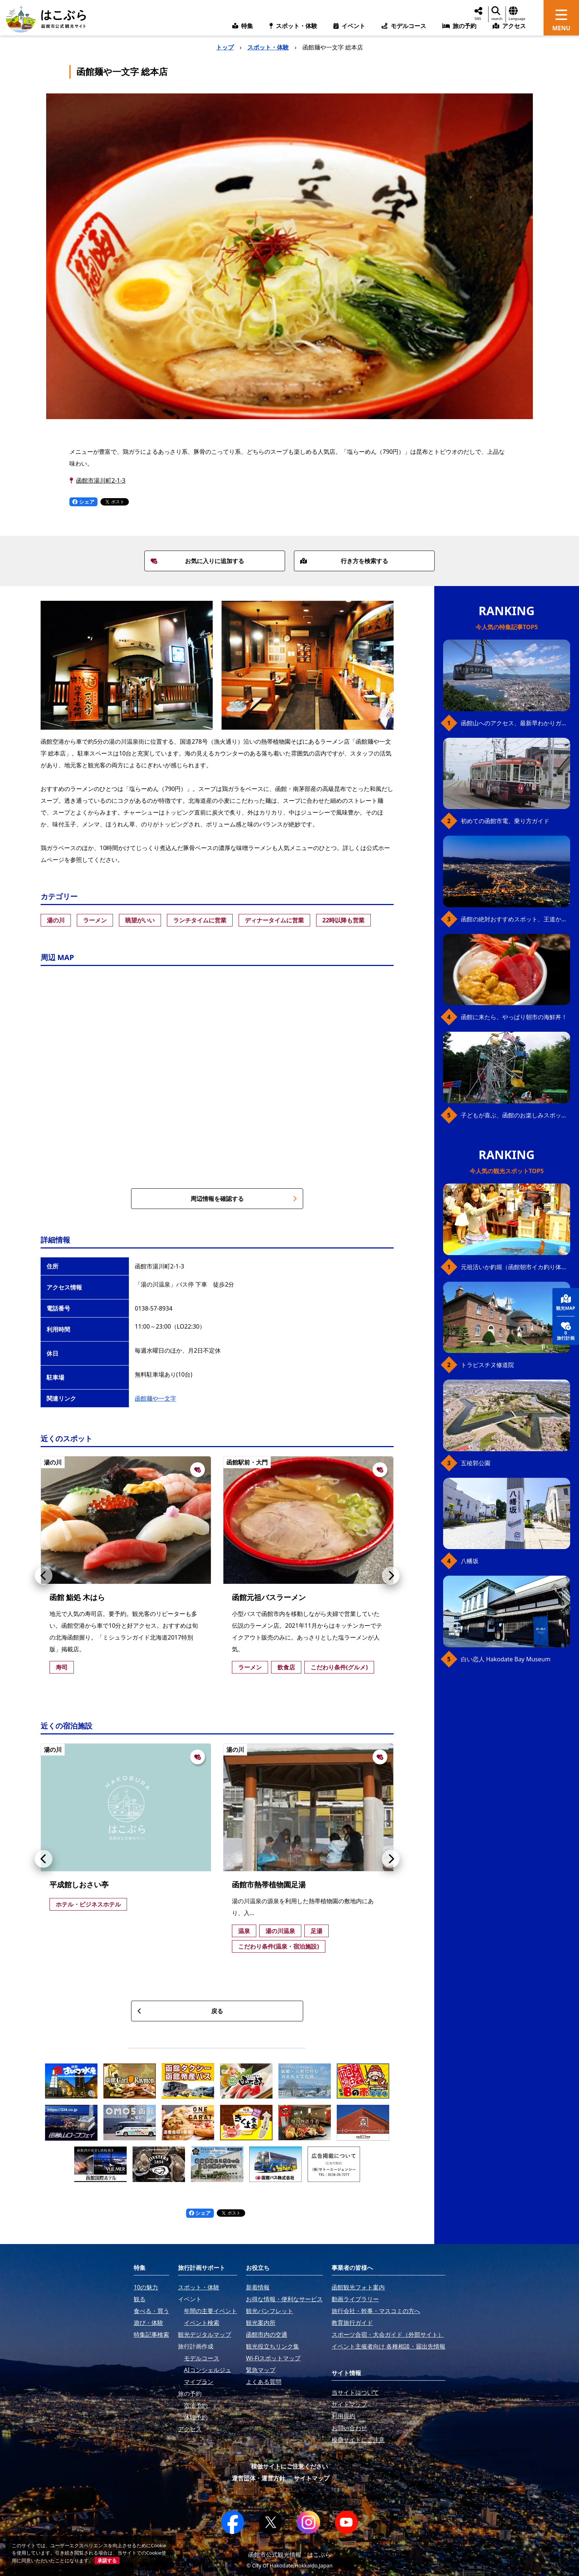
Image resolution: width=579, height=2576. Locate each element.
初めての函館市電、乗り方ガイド (505, 821)
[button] (43, 1576)
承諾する (107, 2560)
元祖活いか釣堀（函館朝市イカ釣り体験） (515, 1267)
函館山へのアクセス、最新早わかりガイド (515, 723)
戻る (180, 2011)
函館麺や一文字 (155, 1398)
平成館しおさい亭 (79, 1885)
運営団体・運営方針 (258, 2478)
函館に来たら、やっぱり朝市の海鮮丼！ (514, 1017)
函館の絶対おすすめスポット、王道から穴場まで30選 (515, 919)
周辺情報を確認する (244, 1198)
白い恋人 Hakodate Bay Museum (506, 1659)
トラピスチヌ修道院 (487, 1365)
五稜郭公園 (475, 1463)
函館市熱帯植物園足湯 (269, 1885)
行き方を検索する (344, 561)
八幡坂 (470, 1561)
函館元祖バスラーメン (269, 1597)
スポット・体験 (268, 47)
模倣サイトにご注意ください (289, 2466)
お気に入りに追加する (197, 561)
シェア (83, 501)
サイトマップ (311, 2478)
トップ (225, 47)
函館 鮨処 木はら (77, 1597)
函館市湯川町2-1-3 (101, 480)
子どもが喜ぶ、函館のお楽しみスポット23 (515, 1115)
